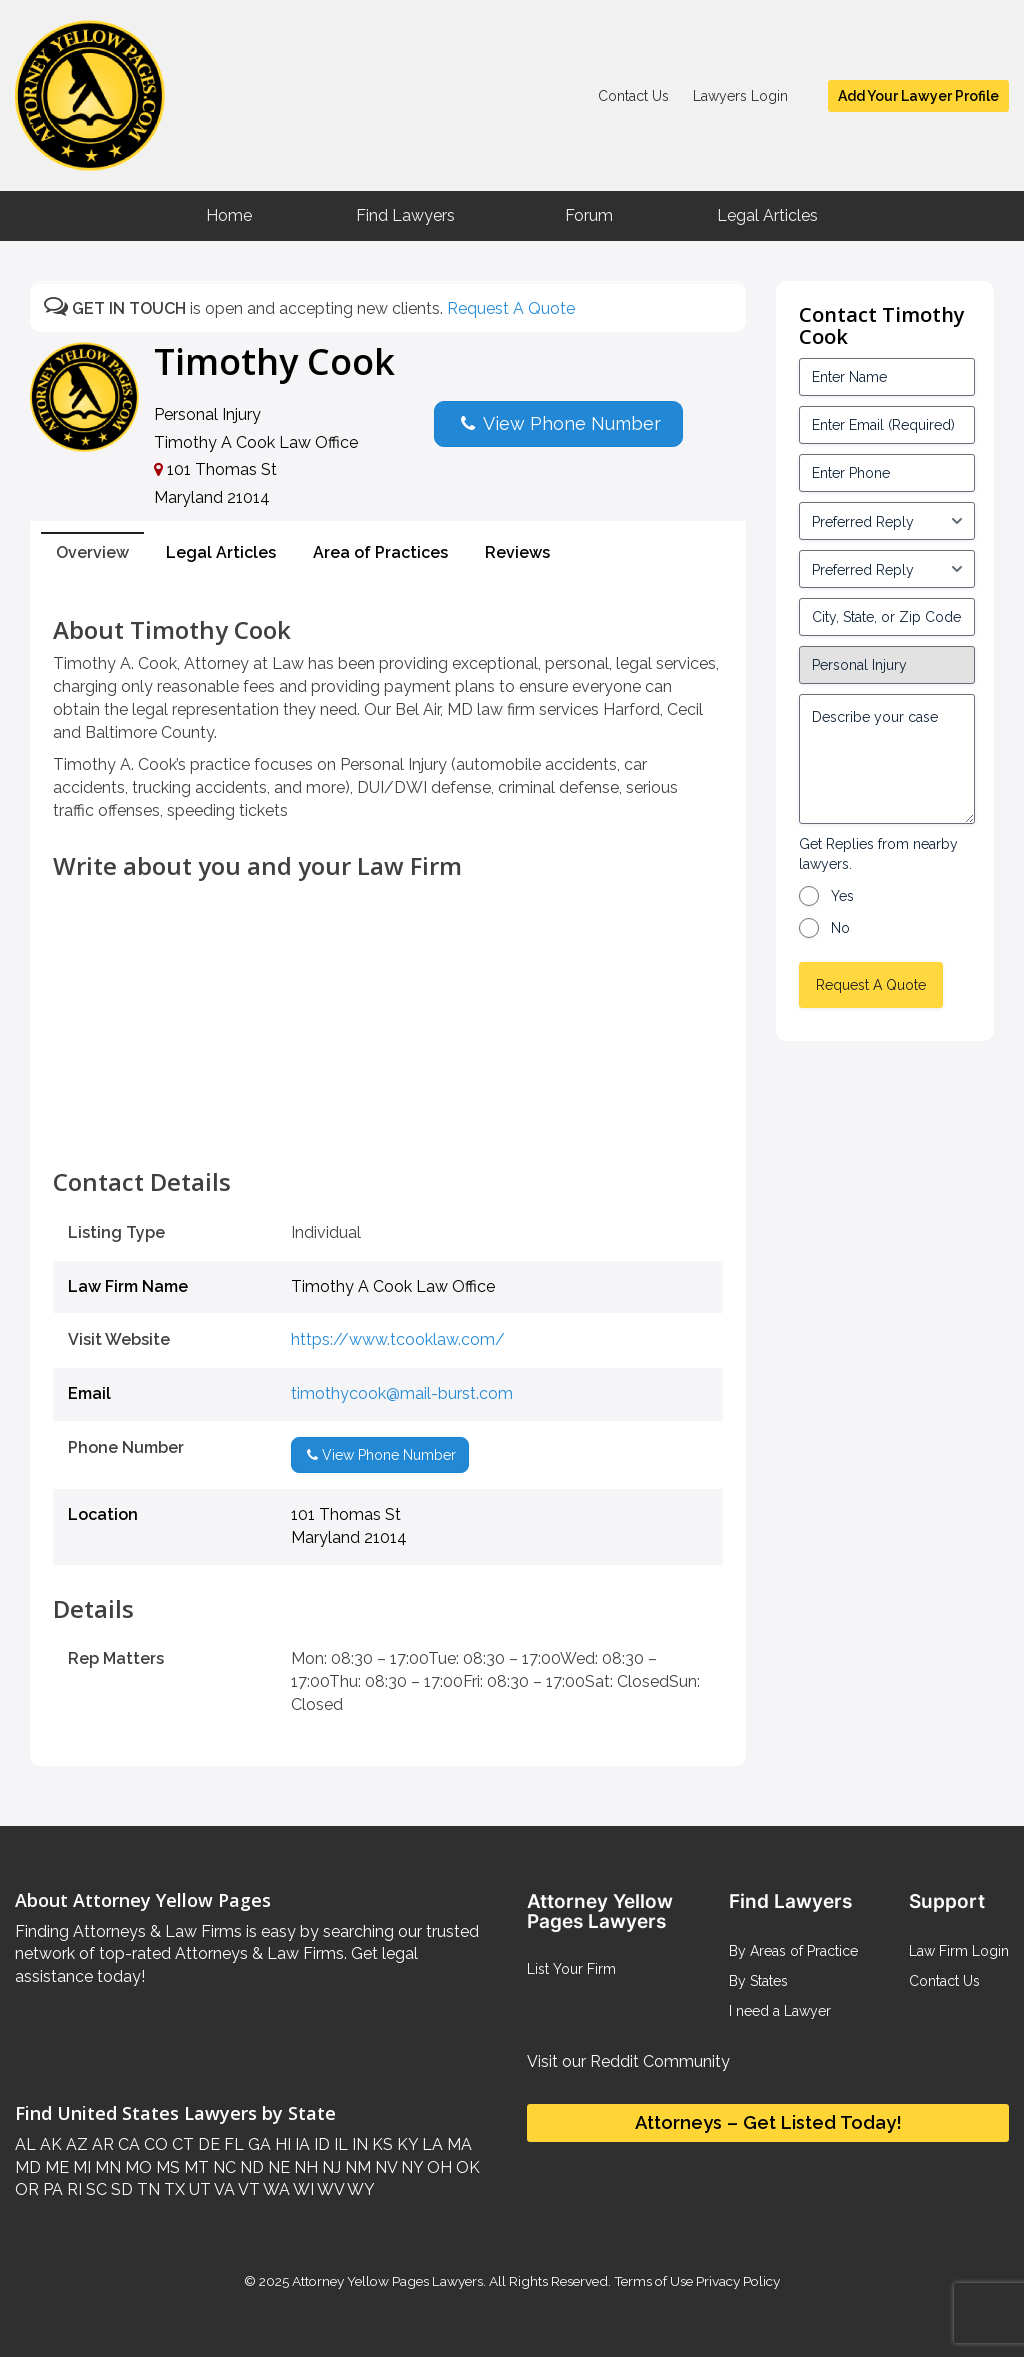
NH (304, 2167)
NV (384, 2167)
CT (181, 2144)
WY (359, 2189)
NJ (329, 2167)
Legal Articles (767, 215)
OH (437, 2167)
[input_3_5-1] (887, 521)
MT (194, 2167)
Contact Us (633, 96)
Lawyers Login (740, 96)
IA (300, 2144)
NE (277, 2167)
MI (80, 2167)
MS (166, 2167)
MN (106, 2167)
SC (94, 2189)
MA (457, 2144)
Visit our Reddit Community (628, 2061)
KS (380, 2144)
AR (101, 2144)
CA (127, 2144)
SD (120, 2189)
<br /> (388, 1124)
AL (25, 2144)
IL (339, 2144)
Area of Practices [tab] (380, 552)
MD (28, 2167)
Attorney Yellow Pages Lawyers (387, 2281)
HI (281, 2144)
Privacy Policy (736, 2281)
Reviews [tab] (517, 552)
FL (232, 2144)
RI (72, 2189)
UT (198, 2189)
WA (275, 2189)
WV (329, 2189)
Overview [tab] (92, 552)
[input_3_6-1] (887, 569)
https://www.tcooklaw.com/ (398, 1339)
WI (302, 2189)
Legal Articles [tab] (221, 552)
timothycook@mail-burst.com (402, 1393)
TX (172, 2189)
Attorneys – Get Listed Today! (768, 2122)
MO (136, 2167)
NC (222, 2167)
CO (154, 2144)
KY (405, 2144)
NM (356, 2167)
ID (320, 2144)
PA (51, 2189)
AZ (75, 2144)
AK (49, 2144)
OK (466, 2167)
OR (27, 2189)
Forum (589, 215)
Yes (842, 896)
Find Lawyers (405, 215)
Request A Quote (511, 308)
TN (146, 2189)
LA (430, 2144)
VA (223, 2189)
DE (207, 2144)
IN (358, 2144)
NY (410, 2167)
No (840, 928)
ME (55, 2167)
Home (229, 215)
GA (257, 2144)
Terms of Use (653, 2281)
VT (247, 2189)
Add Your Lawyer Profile (918, 96)
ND (250, 2167)
